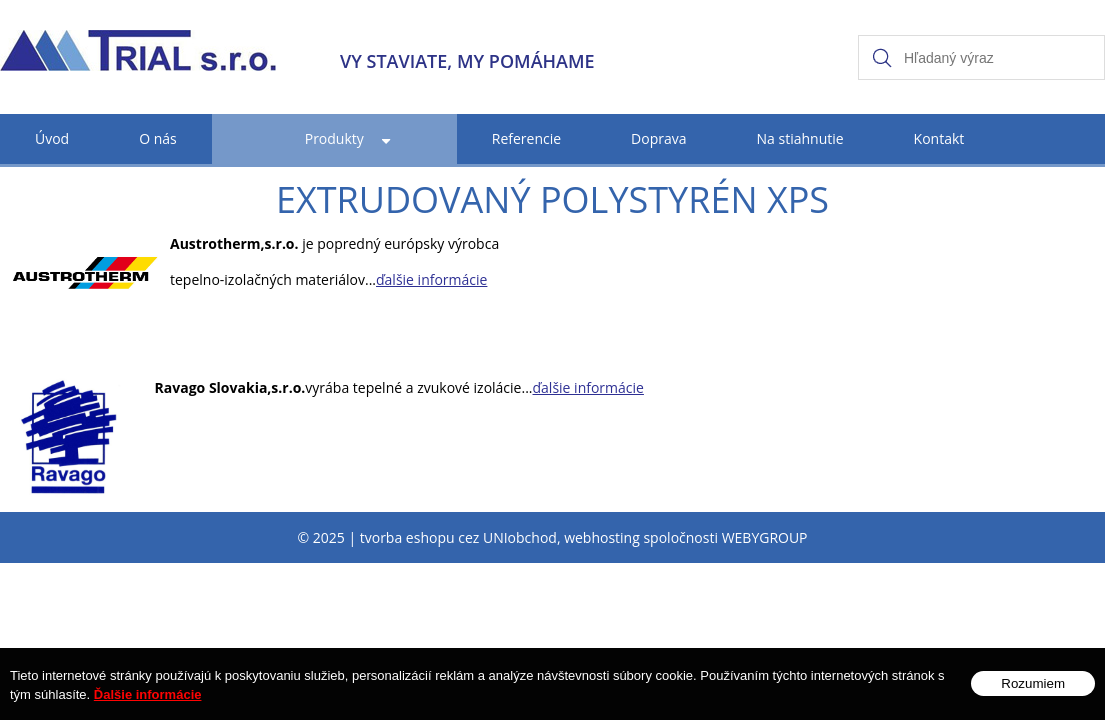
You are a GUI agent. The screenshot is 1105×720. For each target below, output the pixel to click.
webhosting (602, 537)
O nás (158, 138)
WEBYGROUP (765, 537)
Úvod (52, 138)
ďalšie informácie (431, 279)
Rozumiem (1033, 693)
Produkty (334, 138)
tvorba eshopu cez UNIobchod (458, 537)
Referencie (526, 138)
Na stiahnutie (800, 138)
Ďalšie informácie (148, 704)
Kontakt (939, 138)
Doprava (658, 138)
